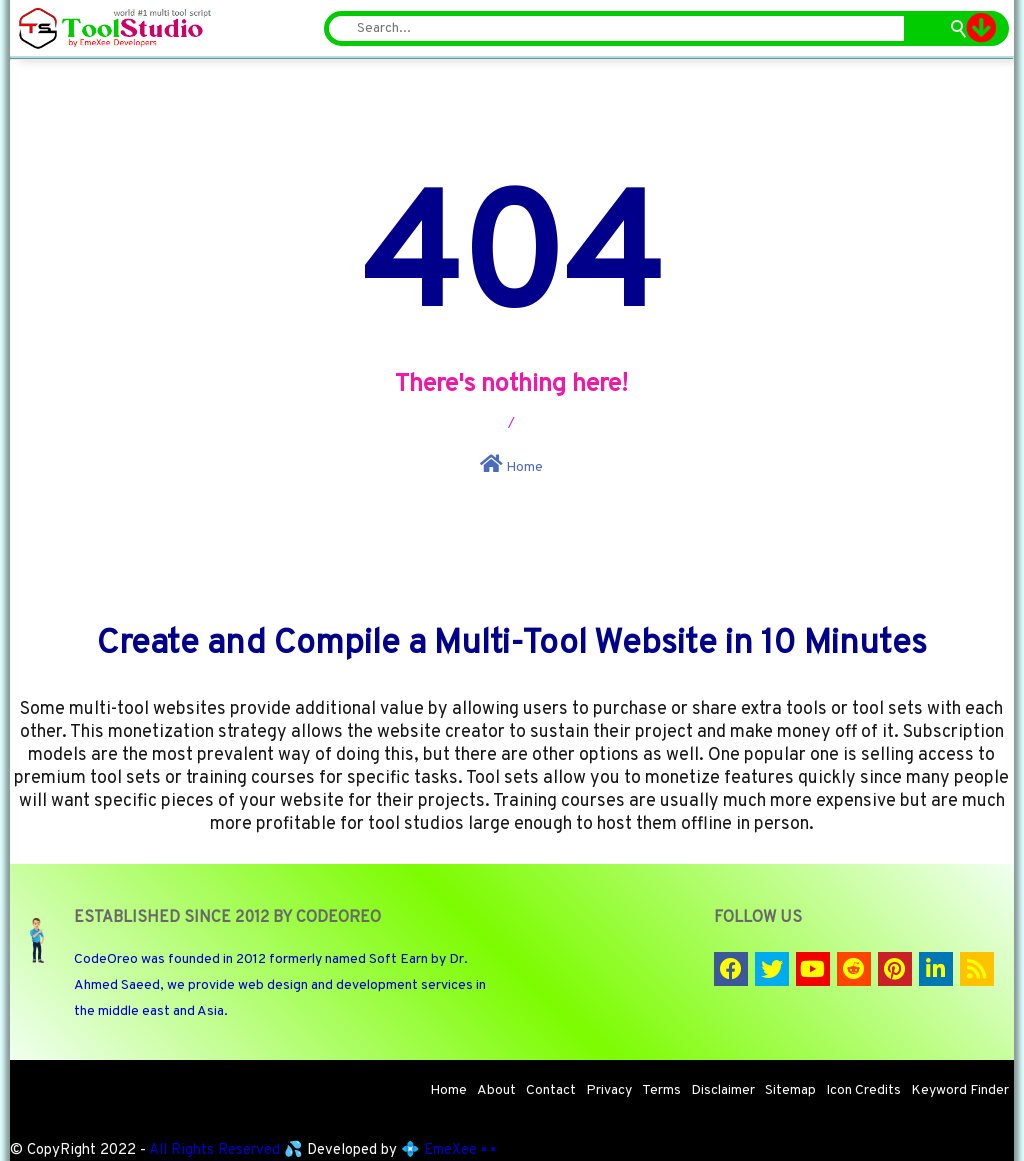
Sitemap (790, 1090)
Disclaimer (723, 1090)
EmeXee (450, 1150)
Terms (661, 1090)
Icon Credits (863, 1090)
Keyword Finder (960, 1090)
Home (511, 465)
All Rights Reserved (214, 1150)
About (496, 1090)
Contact (551, 1090)
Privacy (609, 1090)
